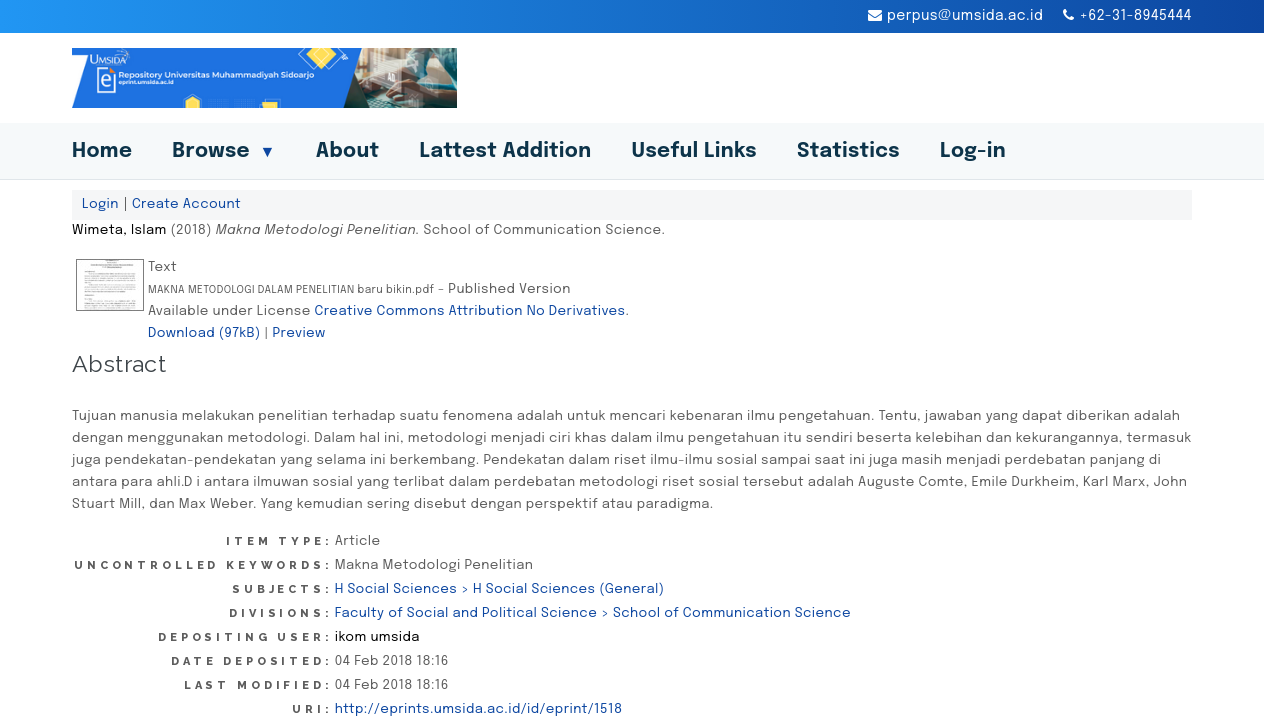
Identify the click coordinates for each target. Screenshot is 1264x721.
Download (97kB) (204, 333)
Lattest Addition (506, 151)
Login (100, 204)
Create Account (186, 204)
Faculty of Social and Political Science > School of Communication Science (593, 613)
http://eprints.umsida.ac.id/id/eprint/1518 (479, 709)
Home (102, 151)
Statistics (848, 151)
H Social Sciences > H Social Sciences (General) (500, 589)
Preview (298, 333)
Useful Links (694, 151)
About (348, 151)
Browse (223, 151)
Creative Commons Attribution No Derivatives (470, 311)
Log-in (973, 151)
